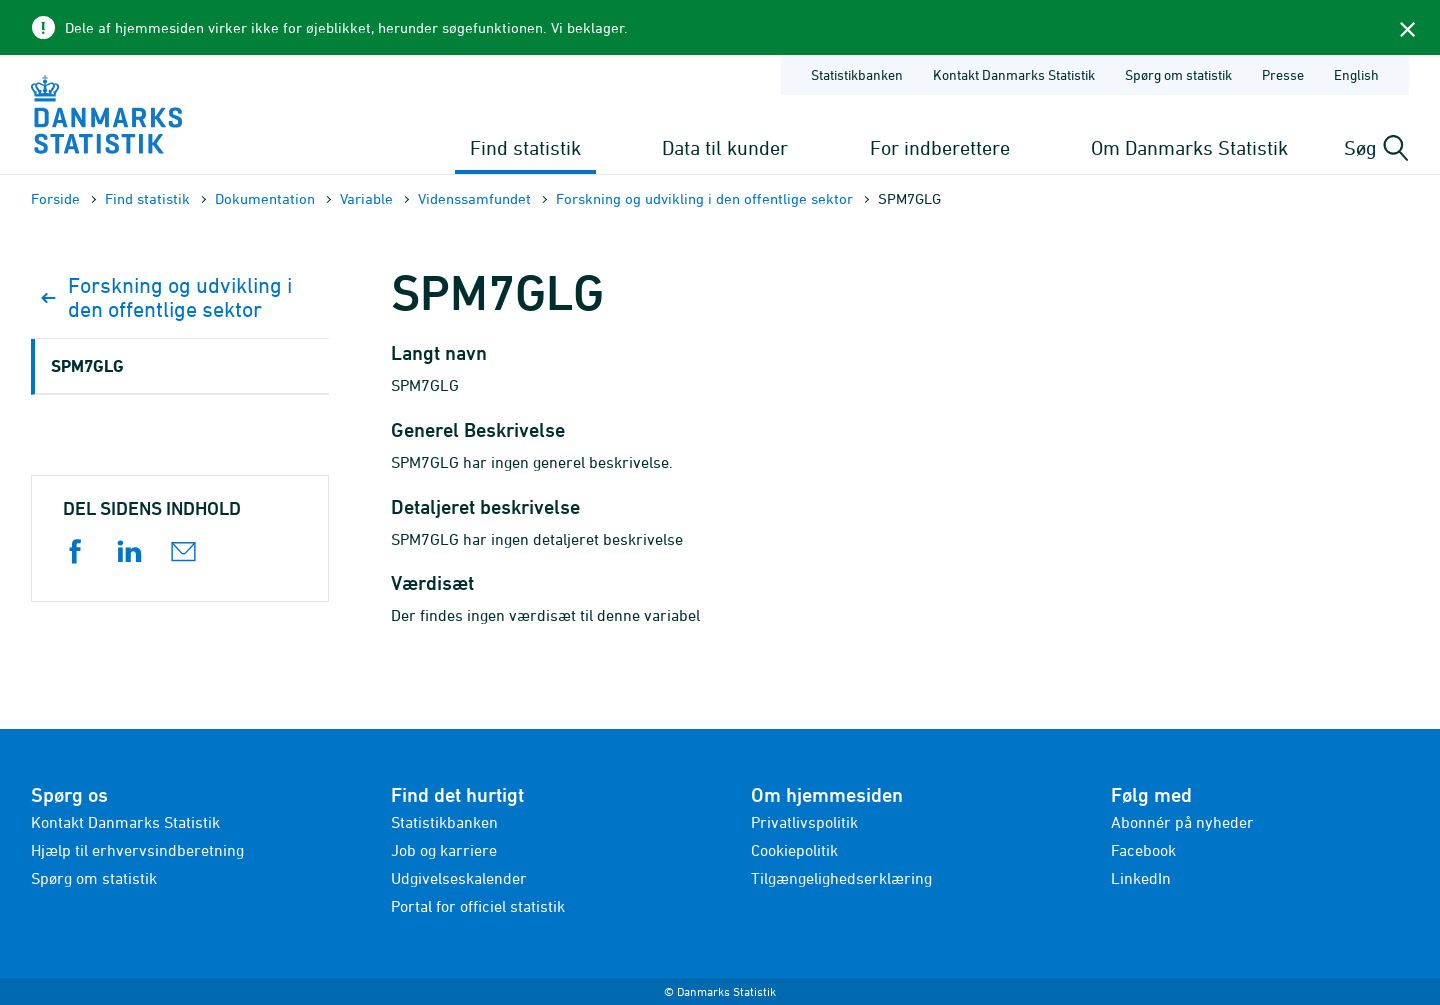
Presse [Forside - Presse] (1283, 74)
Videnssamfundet (474, 198)
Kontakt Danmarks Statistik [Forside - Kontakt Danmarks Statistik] (1014, 74)
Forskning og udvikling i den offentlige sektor (704, 198)
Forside (55, 198)
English (1356, 74)
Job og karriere (444, 850)
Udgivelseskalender (459, 878)
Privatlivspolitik (804, 822)
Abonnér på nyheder (1182, 822)
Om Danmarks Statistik (1189, 147)
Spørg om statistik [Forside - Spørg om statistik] (1178, 74)
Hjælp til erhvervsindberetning (137, 850)
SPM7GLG (87, 365)
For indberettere (940, 147)
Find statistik (525, 147)
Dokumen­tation (265, 198)
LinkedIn (1141, 878)
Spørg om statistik (94, 878)
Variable (366, 198)
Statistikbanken (857, 74)
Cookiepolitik (794, 850)
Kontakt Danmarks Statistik (125, 822)
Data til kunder (725, 147)
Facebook (1143, 850)
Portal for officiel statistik (478, 906)
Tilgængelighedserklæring (841, 878)
